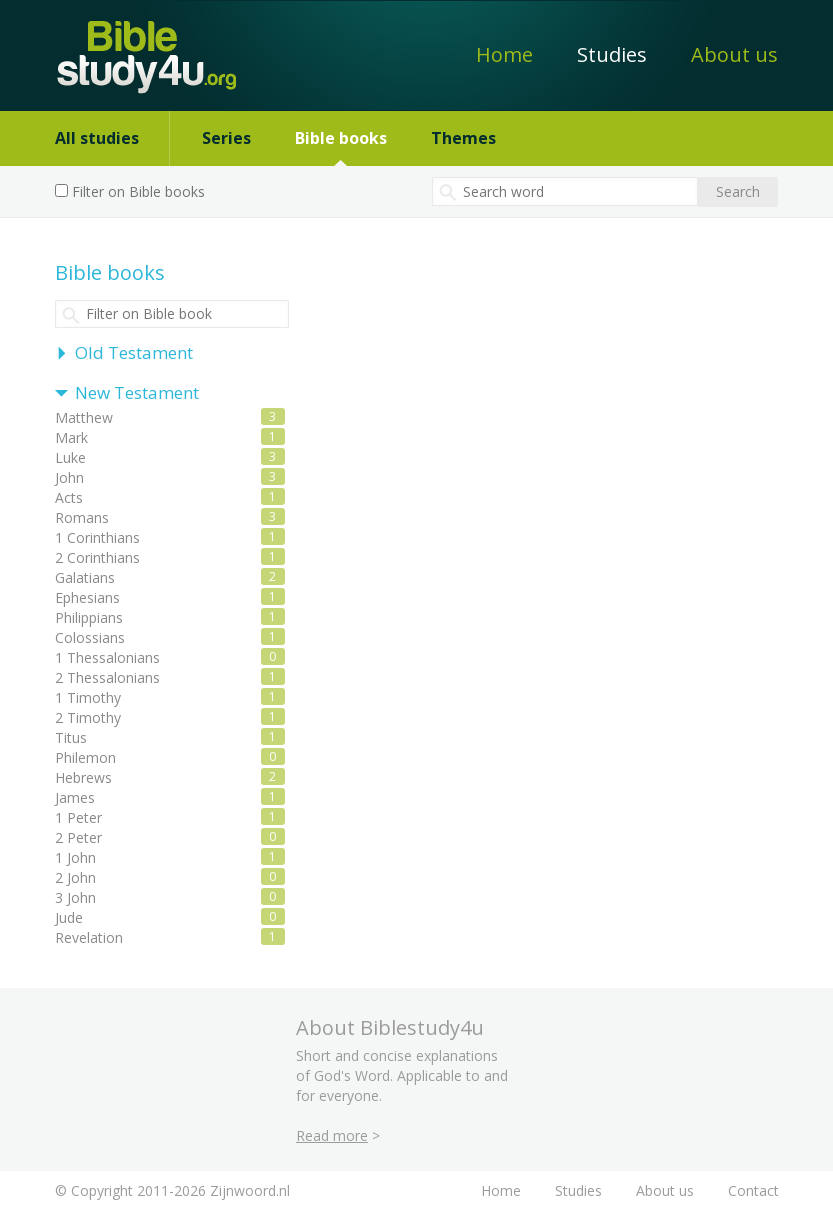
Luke (70, 457)
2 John (75, 877)
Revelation (89, 937)
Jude (69, 917)
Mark (71, 437)
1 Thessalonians (107, 657)
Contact (753, 1190)
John (69, 477)
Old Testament (134, 352)
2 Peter (78, 837)
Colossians (90, 637)
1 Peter (78, 817)
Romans (82, 517)
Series (226, 138)
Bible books (341, 138)
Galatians (85, 577)
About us (734, 54)
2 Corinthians (97, 557)
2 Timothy (88, 717)
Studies (612, 54)
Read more (332, 1135)
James (75, 797)
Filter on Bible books (138, 191)
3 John (75, 897)
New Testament (137, 392)
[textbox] (565, 191)
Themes (463, 138)
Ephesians (87, 597)
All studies (97, 138)
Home (504, 54)
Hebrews (83, 777)
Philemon (85, 757)
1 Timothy (88, 697)
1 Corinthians (97, 537)
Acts (69, 497)
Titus (71, 737)
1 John (75, 857)
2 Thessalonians (107, 677)
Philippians (89, 617)
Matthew (84, 417)
